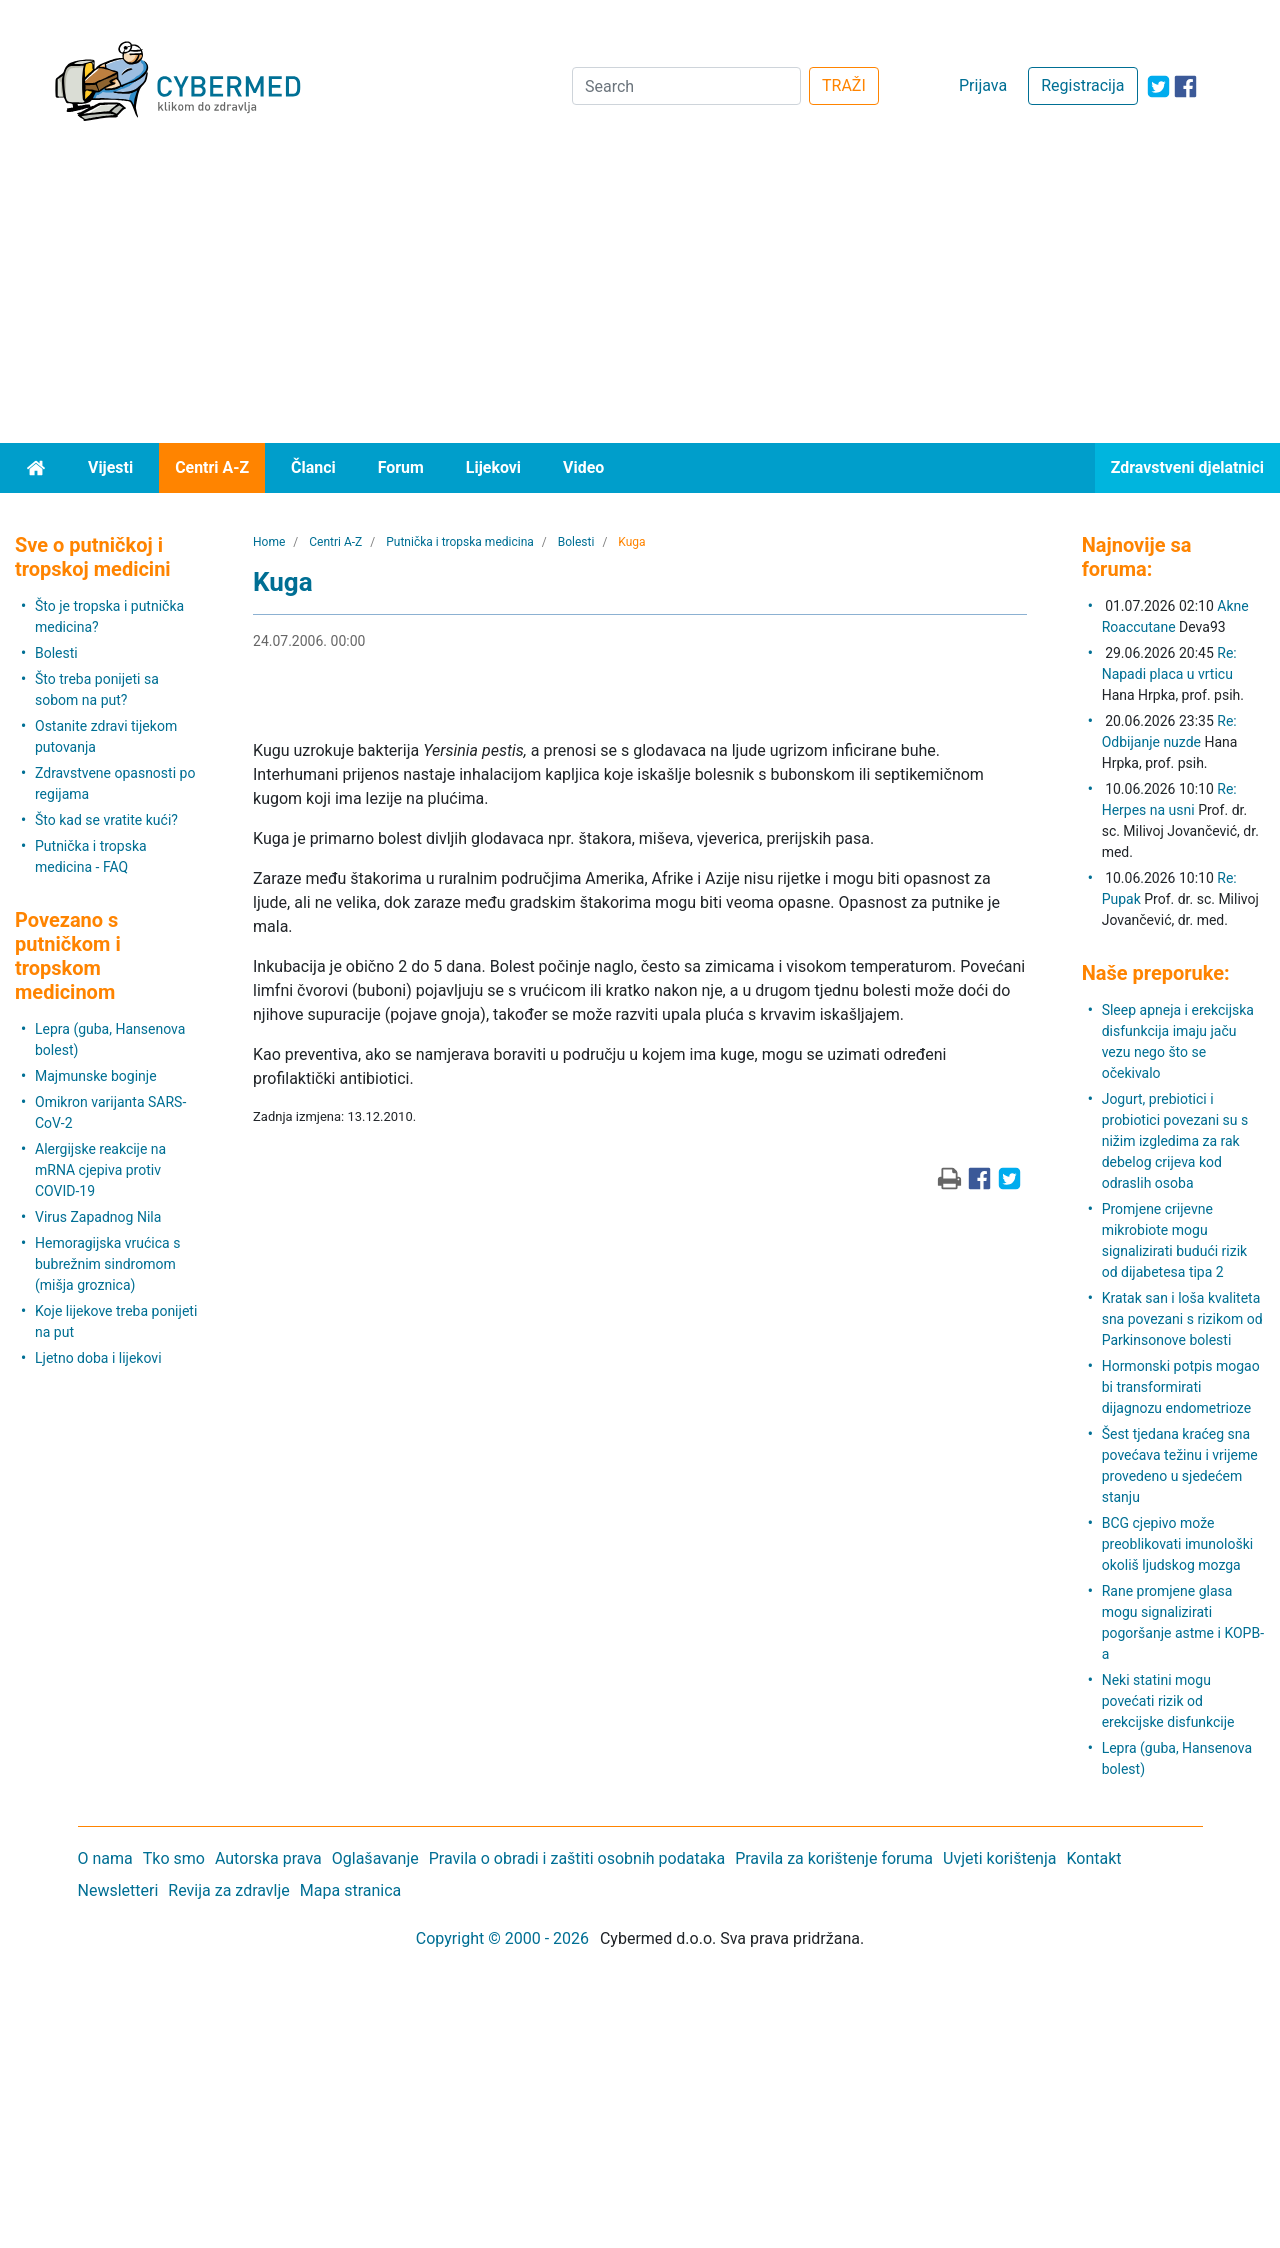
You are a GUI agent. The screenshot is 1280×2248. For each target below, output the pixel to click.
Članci (313, 467)
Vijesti (110, 467)
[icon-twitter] (1158, 86)
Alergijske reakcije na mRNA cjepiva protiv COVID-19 (100, 1170)
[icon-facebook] (1185, 86)
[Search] (686, 86)
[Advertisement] (640, 293)
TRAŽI (844, 85)
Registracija (1082, 85)
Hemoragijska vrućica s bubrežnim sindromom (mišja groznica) (107, 1264)
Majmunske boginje (96, 1076)
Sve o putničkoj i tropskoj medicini (93, 557)
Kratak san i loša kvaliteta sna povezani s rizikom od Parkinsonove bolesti (1182, 1319)
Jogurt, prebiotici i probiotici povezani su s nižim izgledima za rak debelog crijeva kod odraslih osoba (1175, 1141)
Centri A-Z (212, 467)
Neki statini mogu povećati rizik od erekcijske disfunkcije (1168, 1701)
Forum (401, 467)
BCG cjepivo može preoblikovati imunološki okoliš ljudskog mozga (1178, 1544)
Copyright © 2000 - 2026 (502, 1938)
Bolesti (56, 653)
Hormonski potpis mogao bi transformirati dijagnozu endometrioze (1181, 1387)
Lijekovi (493, 467)
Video (583, 467)
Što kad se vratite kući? (106, 820)
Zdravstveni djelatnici (1187, 467)
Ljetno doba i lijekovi (98, 1358)
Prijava (983, 85)
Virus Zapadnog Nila (98, 1217)
